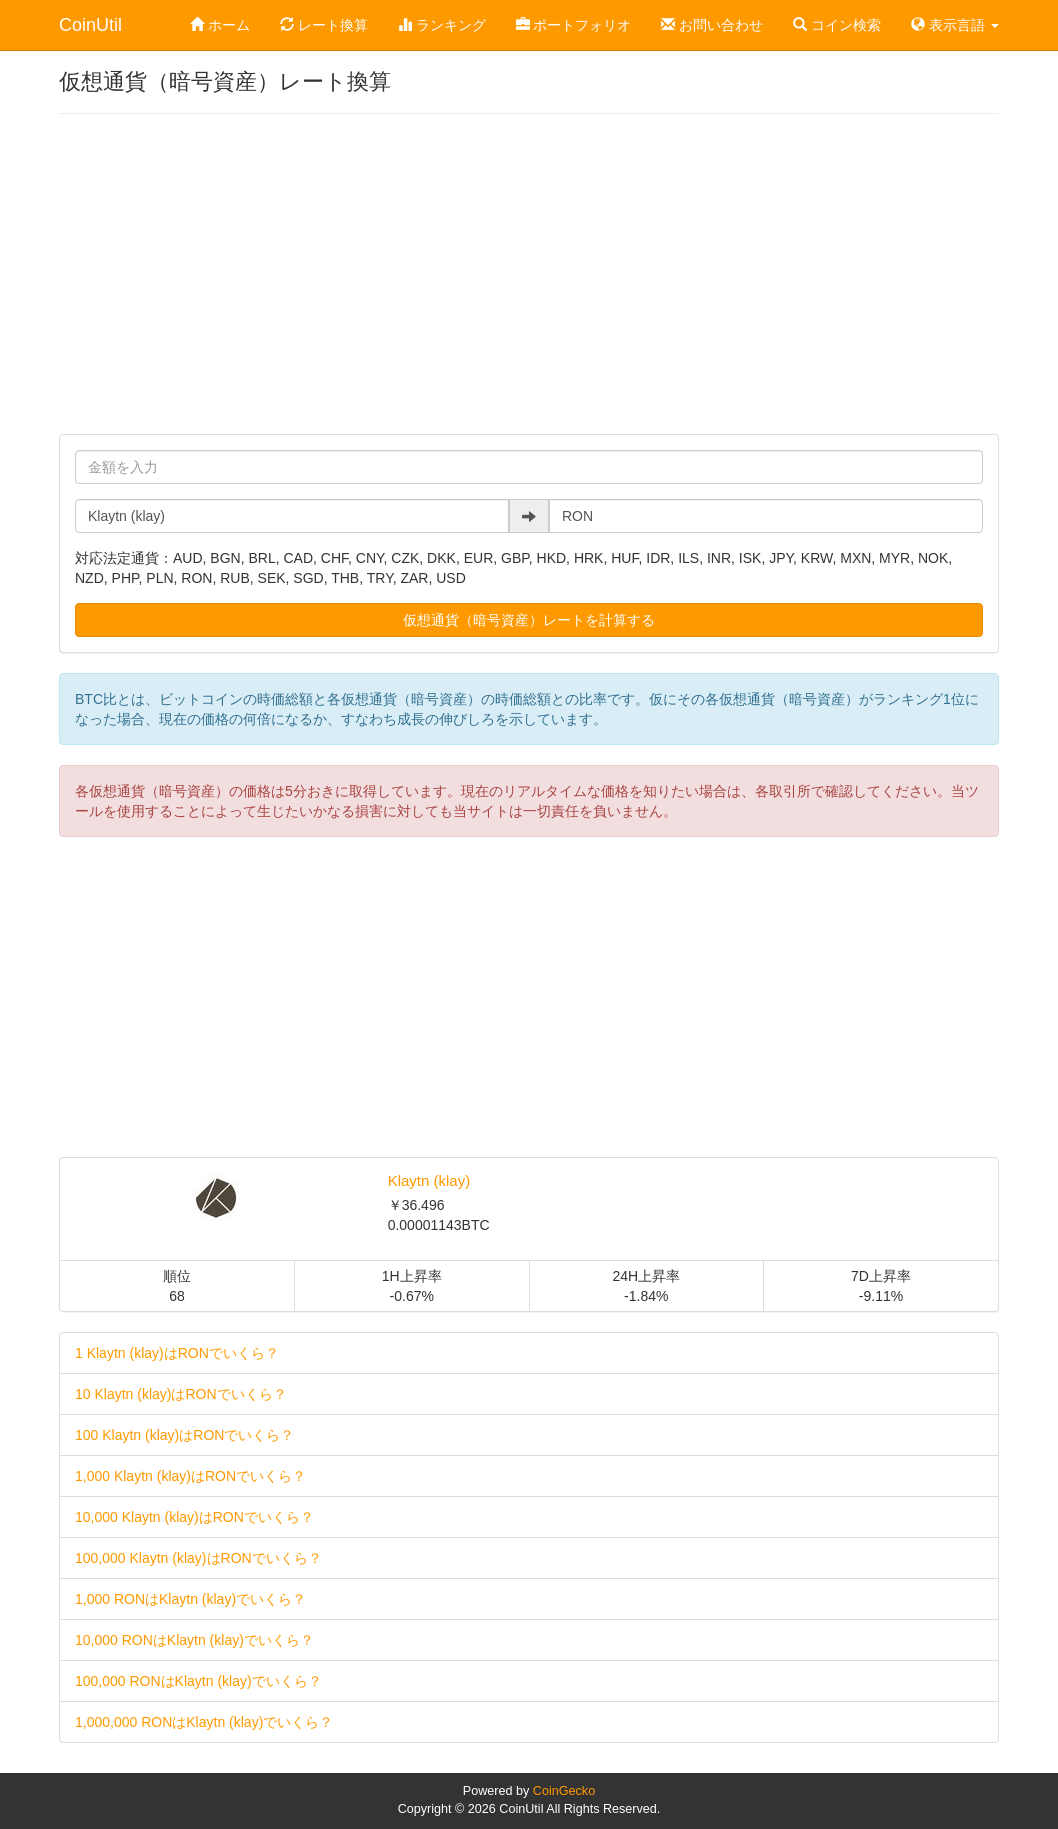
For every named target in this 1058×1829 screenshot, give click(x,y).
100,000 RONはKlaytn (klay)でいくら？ (198, 1681)
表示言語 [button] (955, 25)
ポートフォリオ (574, 25)
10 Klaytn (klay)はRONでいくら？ (181, 1394)
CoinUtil (90, 25)
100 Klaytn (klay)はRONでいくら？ (184, 1435)
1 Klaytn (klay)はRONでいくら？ (177, 1353)
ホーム (220, 25)
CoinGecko (564, 1791)
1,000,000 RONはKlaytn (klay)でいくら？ (204, 1722)
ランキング (442, 25)
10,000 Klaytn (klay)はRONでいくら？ (194, 1517)
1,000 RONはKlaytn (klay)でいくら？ (190, 1599)
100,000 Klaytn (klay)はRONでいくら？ (198, 1558)
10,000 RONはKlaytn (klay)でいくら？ (194, 1640)
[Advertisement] (529, 274)
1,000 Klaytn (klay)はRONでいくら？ (190, 1476)
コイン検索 (837, 25)
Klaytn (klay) (429, 1180)
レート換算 (324, 25)
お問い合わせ (712, 25)
